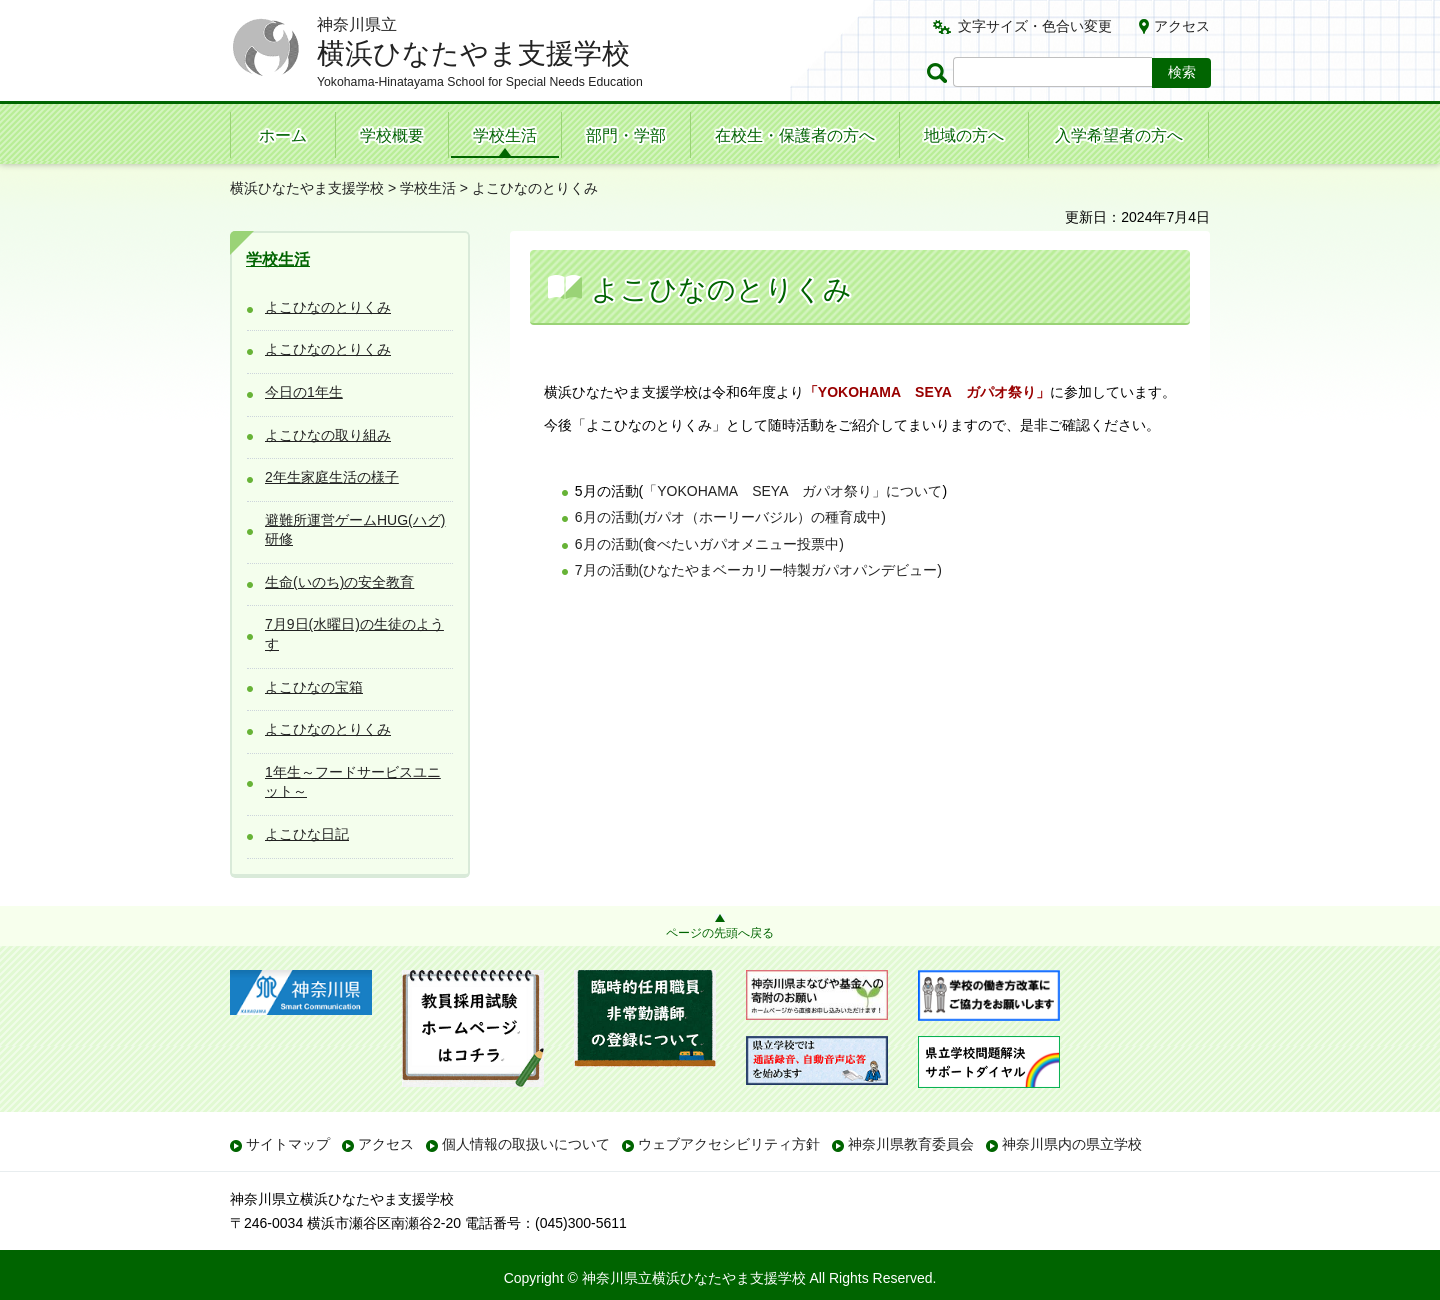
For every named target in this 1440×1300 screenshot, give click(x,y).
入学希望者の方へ (1119, 135)
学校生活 (505, 135)
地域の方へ (964, 135)
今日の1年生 (304, 392)
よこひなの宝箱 (314, 687)
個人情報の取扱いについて (526, 1144)
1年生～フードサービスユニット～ (353, 782)
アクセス (1182, 26)
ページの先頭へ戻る (720, 933)
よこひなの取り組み (328, 435)
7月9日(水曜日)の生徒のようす (354, 634)
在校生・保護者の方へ (795, 135)
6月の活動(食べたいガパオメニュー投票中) (709, 544)
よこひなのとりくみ (328, 307)
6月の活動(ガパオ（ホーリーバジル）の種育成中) (730, 517)
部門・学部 (626, 135)
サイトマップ (288, 1144)
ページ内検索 (940, 72)
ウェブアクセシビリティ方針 (729, 1144)
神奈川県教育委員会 (911, 1144)
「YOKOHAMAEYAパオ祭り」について (792, 491)
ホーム (283, 135)
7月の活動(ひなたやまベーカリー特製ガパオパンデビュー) (758, 570)
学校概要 (392, 135)
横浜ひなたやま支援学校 (307, 188)
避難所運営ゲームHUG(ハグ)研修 (355, 530)
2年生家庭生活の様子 (332, 477)
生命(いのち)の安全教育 (339, 582)
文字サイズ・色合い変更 (1035, 26)
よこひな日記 (307, 834)
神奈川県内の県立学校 (1072, 1144)
